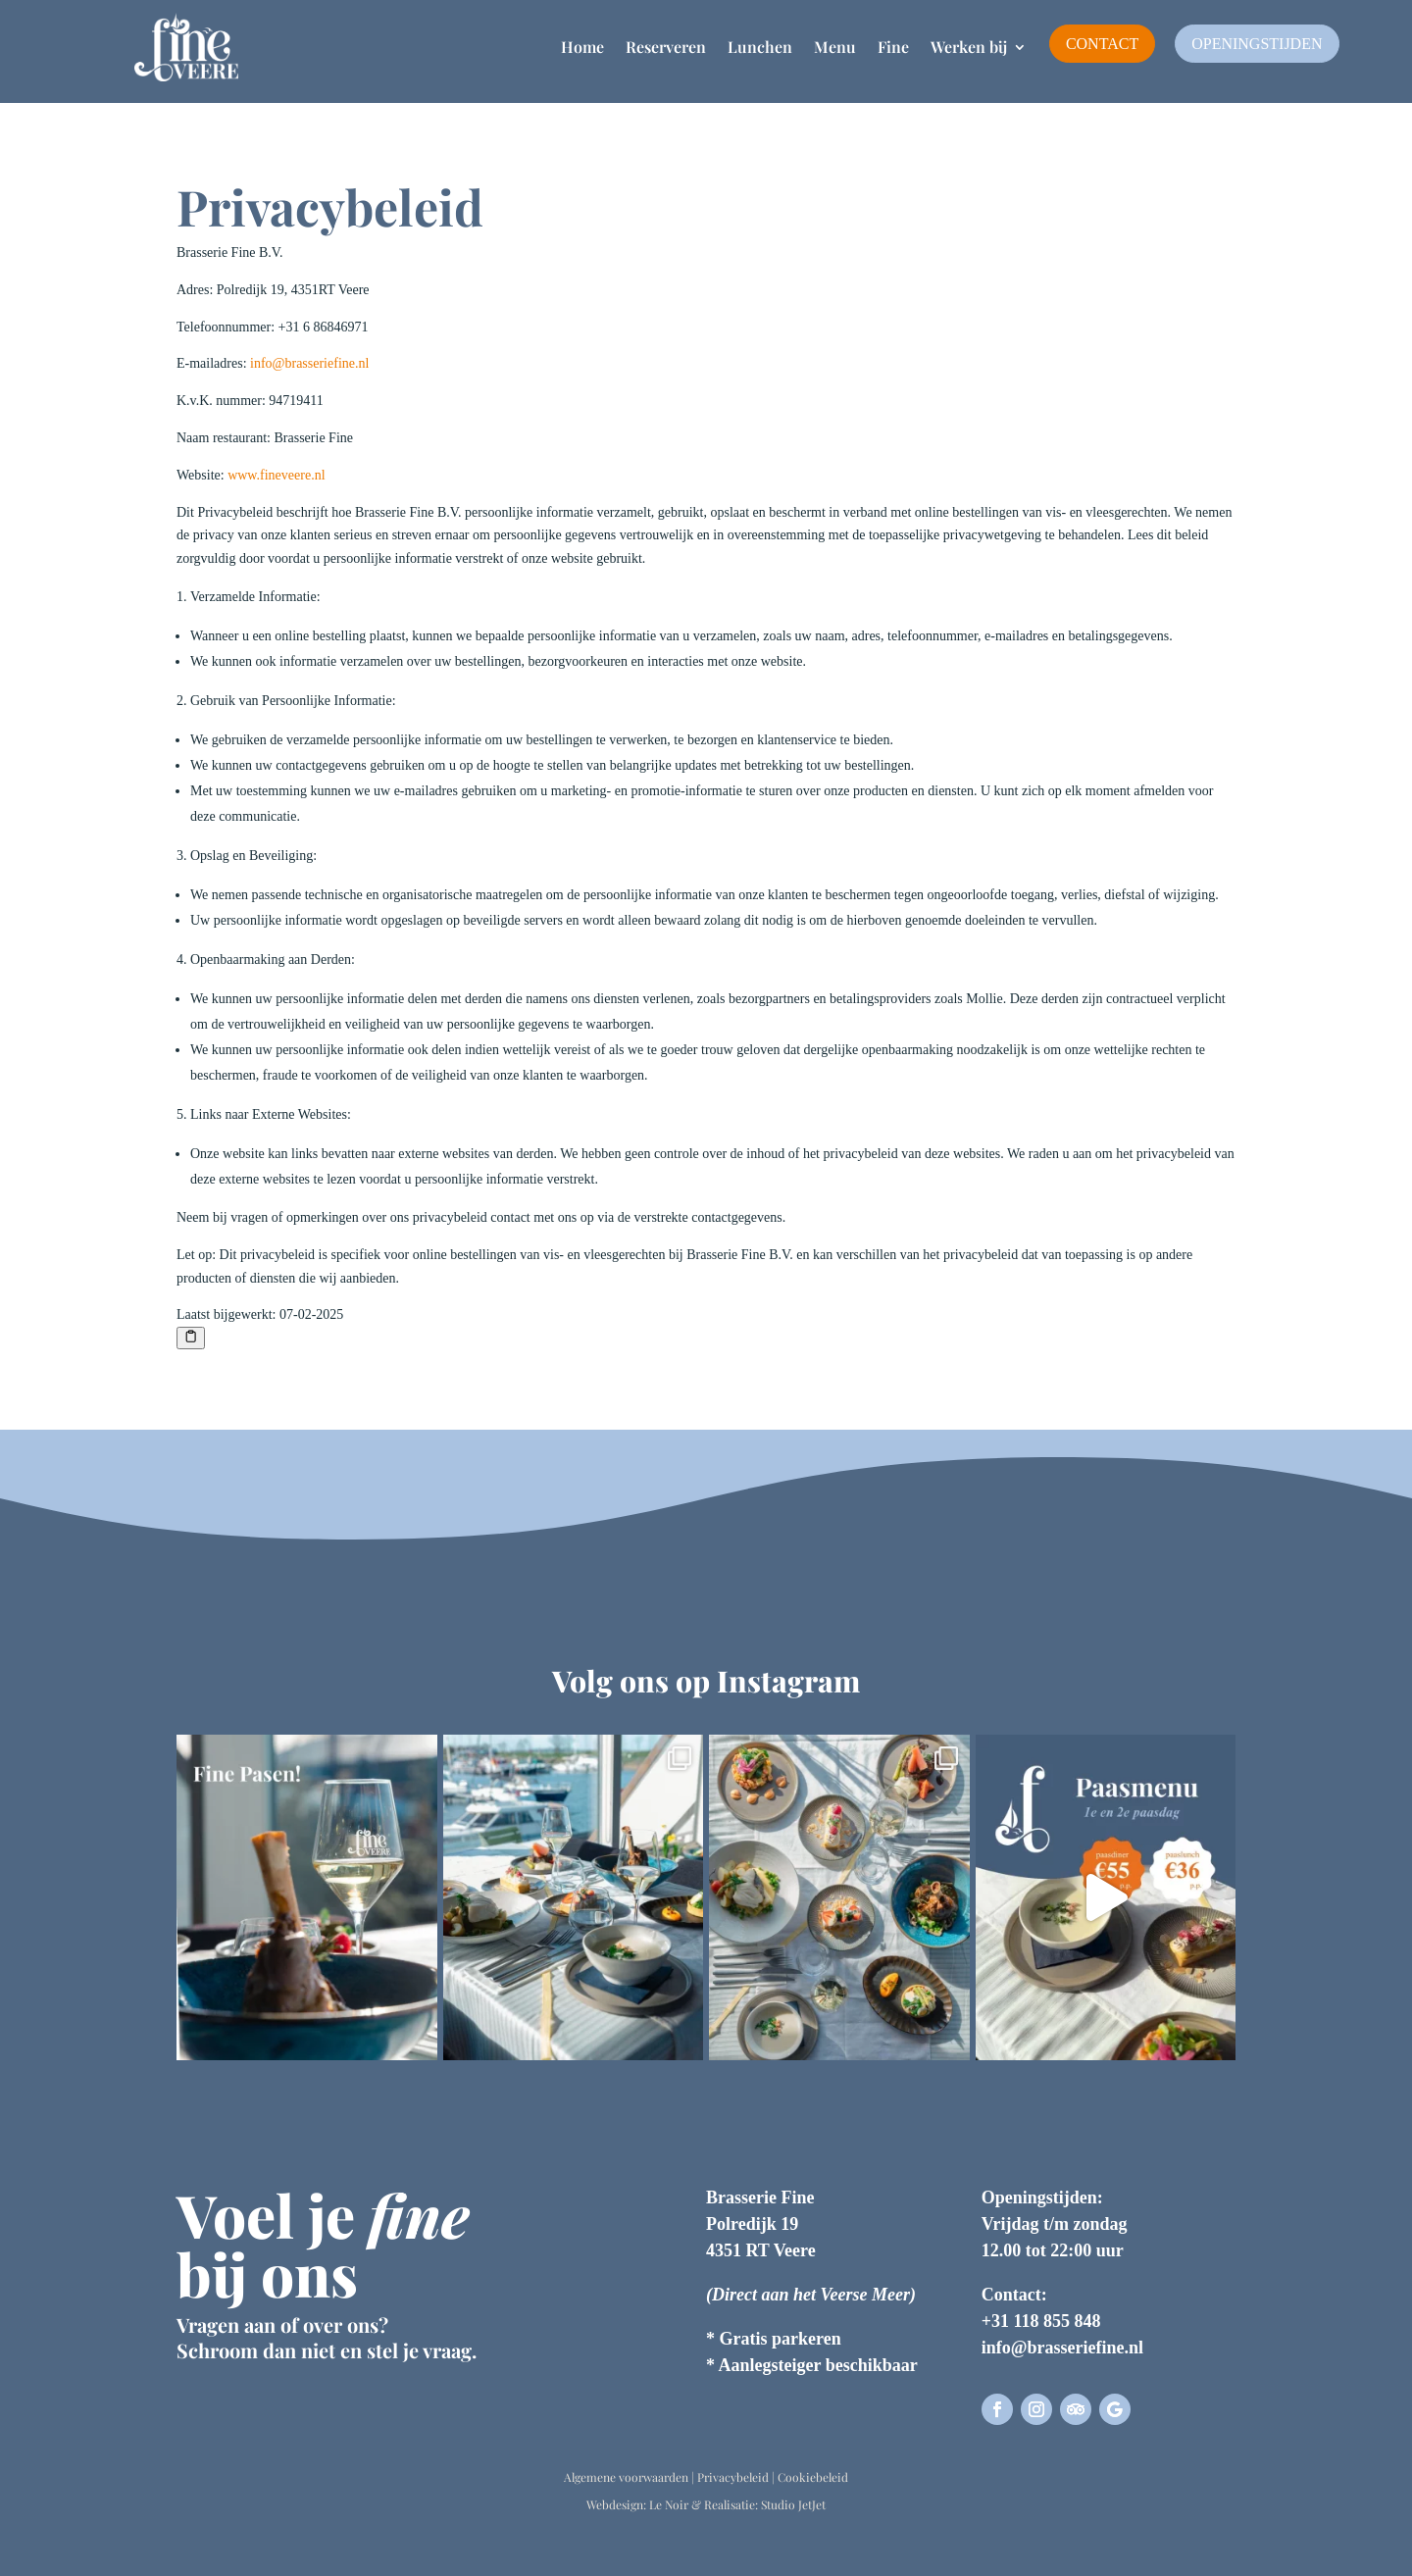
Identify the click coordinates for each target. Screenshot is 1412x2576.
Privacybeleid (733, 2477)
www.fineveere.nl (276, 475)
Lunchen (760, 46)
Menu (835, 46)
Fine (893, 46)
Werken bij (969, 46)
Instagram (788, 1680)
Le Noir (668, 2504)
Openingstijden (1256, 43)
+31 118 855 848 (1041, 2321)
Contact (1102, 43)
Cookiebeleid (813, 2477)
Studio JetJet (793, 2504)
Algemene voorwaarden (626, 2477)
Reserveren (666, 46)
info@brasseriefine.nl (309, 363)
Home (582, 46)
